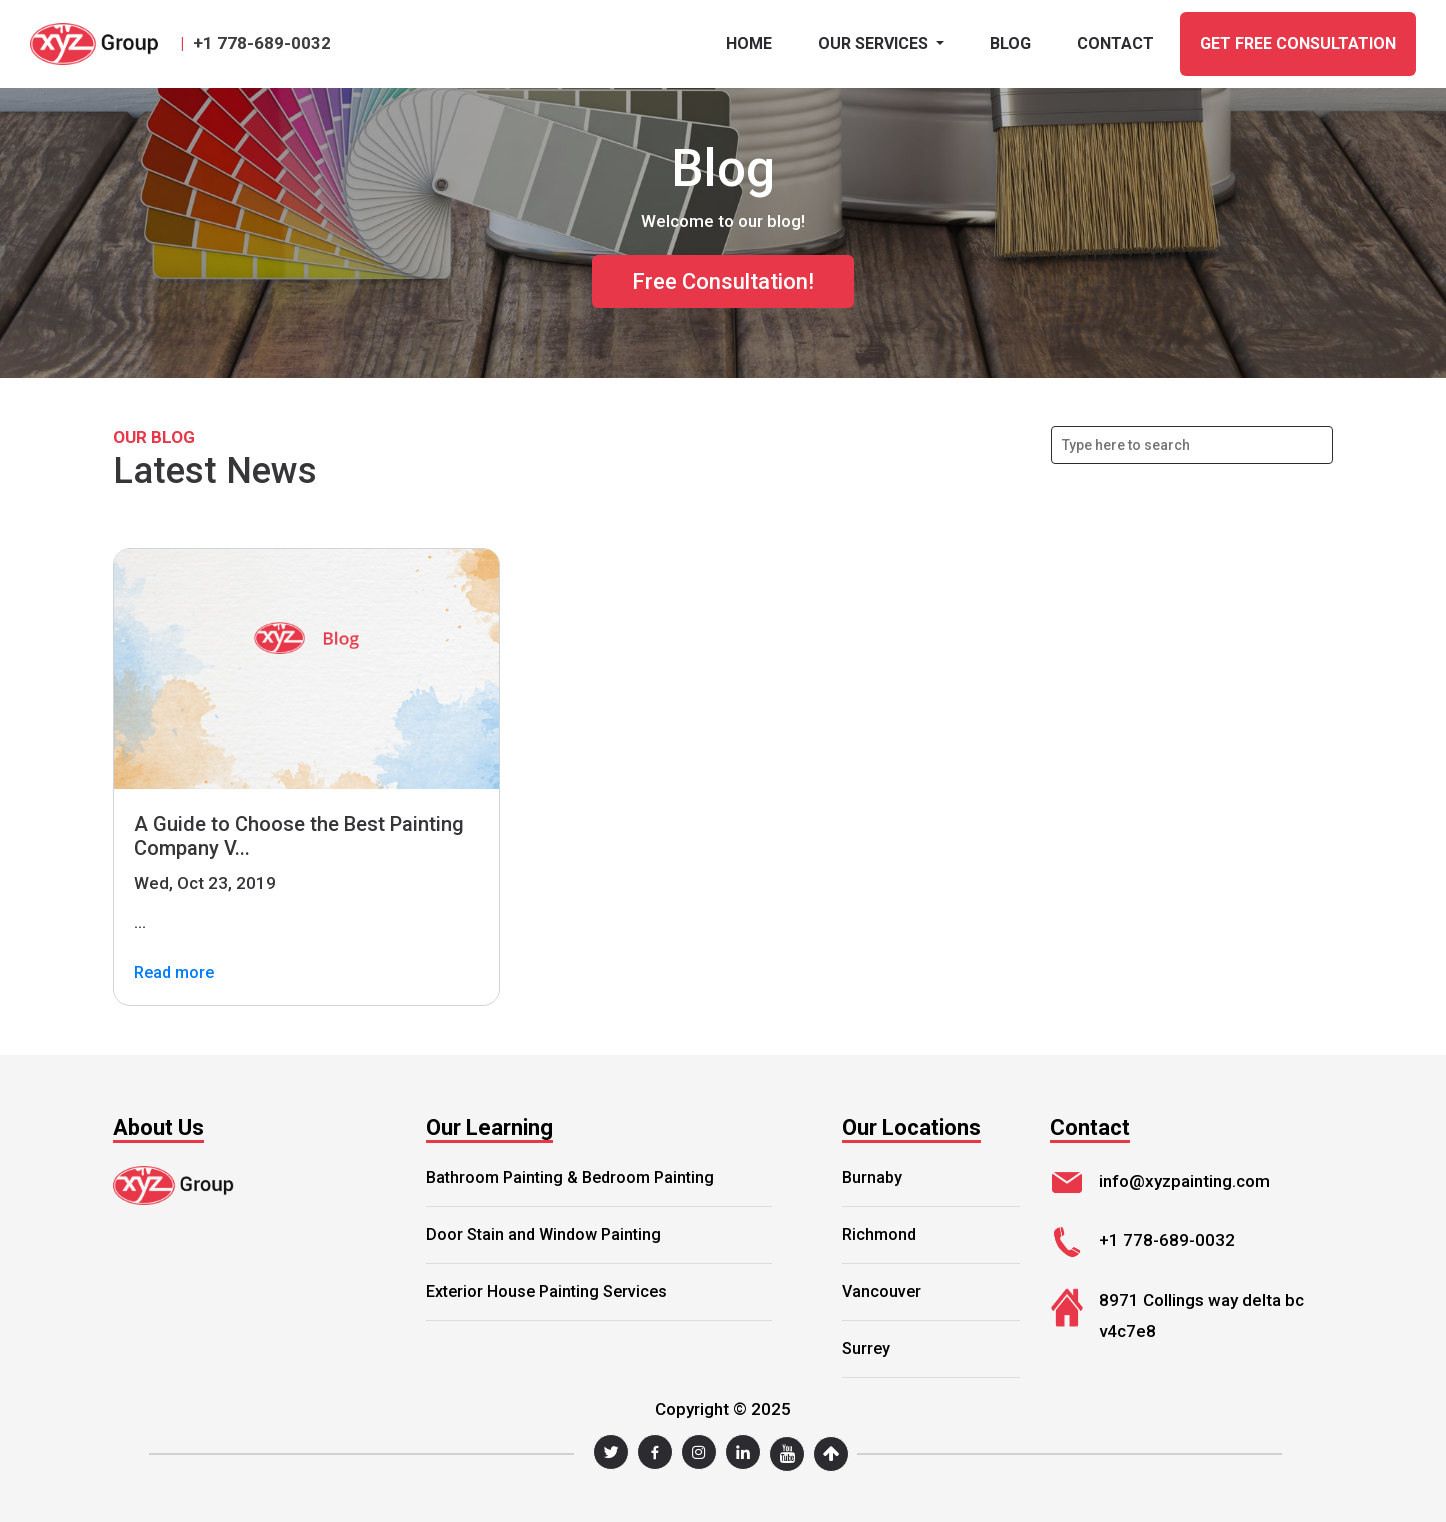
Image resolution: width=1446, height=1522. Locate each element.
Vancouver (881, 1291)
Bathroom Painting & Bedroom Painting (570, 1177)
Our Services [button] (875, 43)
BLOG (1010, 43)
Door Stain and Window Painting (543, 1234)
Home (749, 43)
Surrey (866, 1348)
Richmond (879, 1234)
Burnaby (872, 1177)
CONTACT (1115, 43)
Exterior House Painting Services (546, 1291)
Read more (174, 973)
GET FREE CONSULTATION (1298, 43)
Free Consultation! (723, 281)
